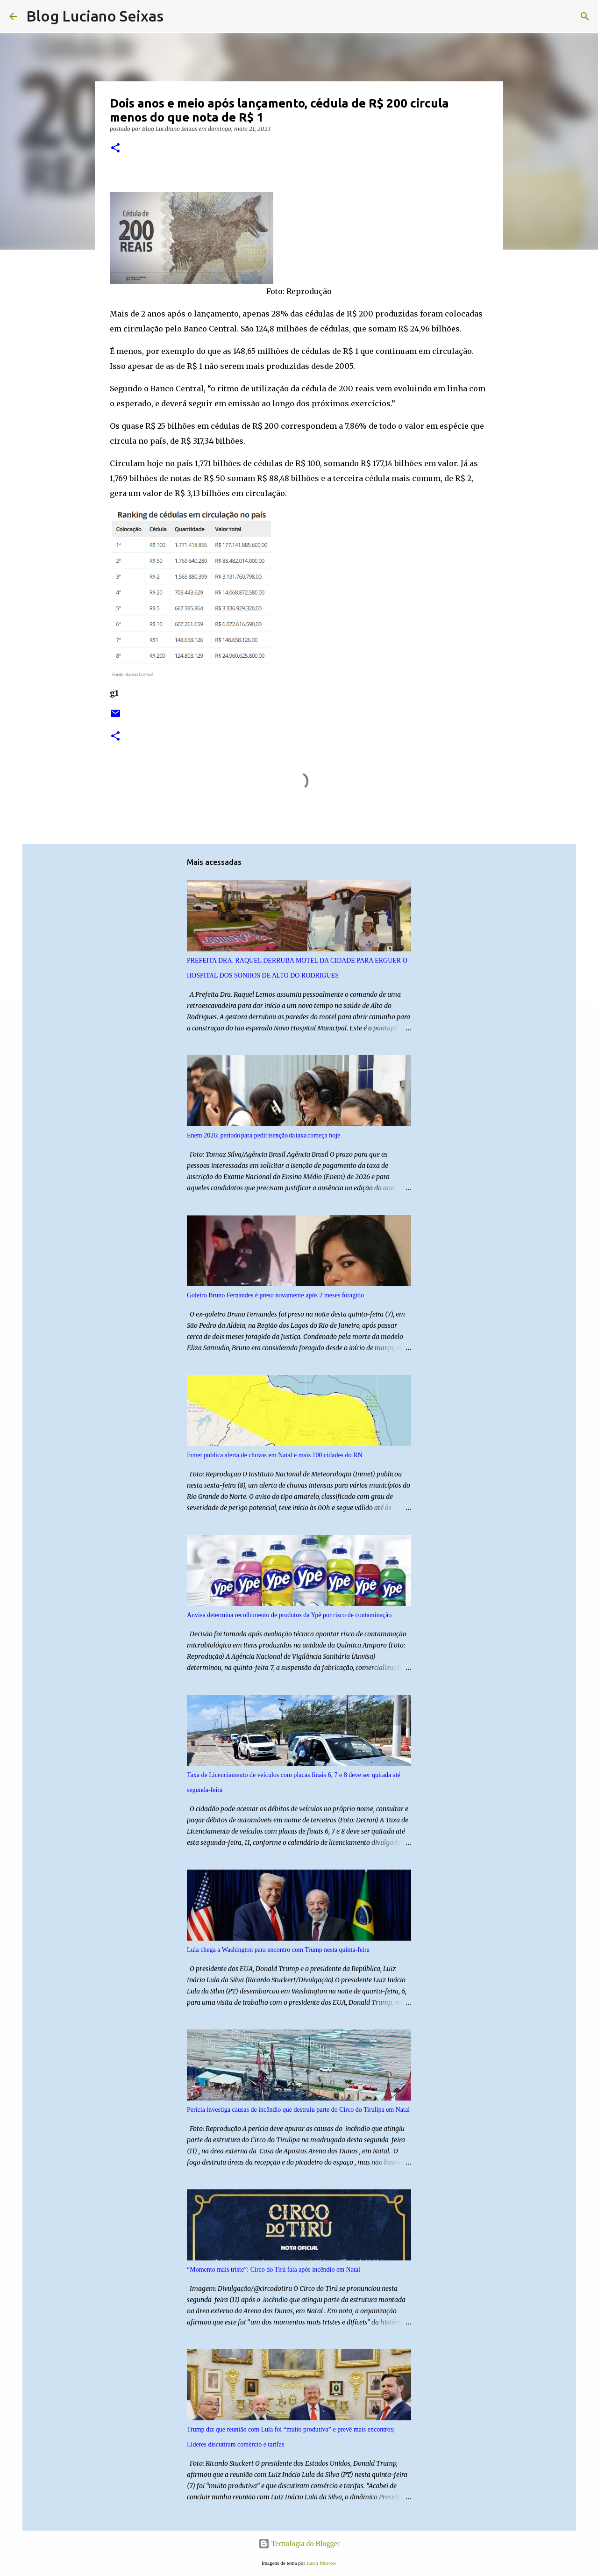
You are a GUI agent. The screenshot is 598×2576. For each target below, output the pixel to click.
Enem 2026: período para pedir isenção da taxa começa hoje (263, 1135)
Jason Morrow (321, 2563)
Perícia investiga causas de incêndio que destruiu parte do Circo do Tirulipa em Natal (298, 2109)
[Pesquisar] (176, 16)
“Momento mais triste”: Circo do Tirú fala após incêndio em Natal (273, 2269)
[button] (115, 148)
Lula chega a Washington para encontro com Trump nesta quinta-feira (278, 1949)
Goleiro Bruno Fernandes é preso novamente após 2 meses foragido (275, 1295)
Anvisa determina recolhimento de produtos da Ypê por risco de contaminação (289, 1615)
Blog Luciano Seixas (95, 15)
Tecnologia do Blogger (299, 2543)
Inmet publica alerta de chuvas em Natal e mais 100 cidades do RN (275, 1455)
